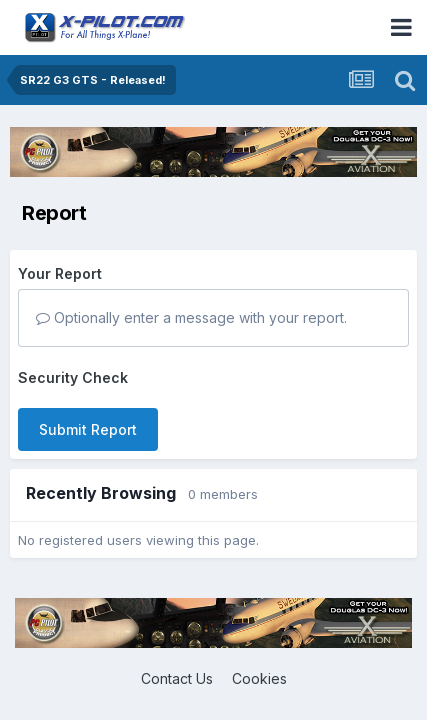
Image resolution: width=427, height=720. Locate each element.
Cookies (259, 678)
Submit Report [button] (88, 429)
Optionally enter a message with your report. (191, 317)
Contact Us (177, 678)
